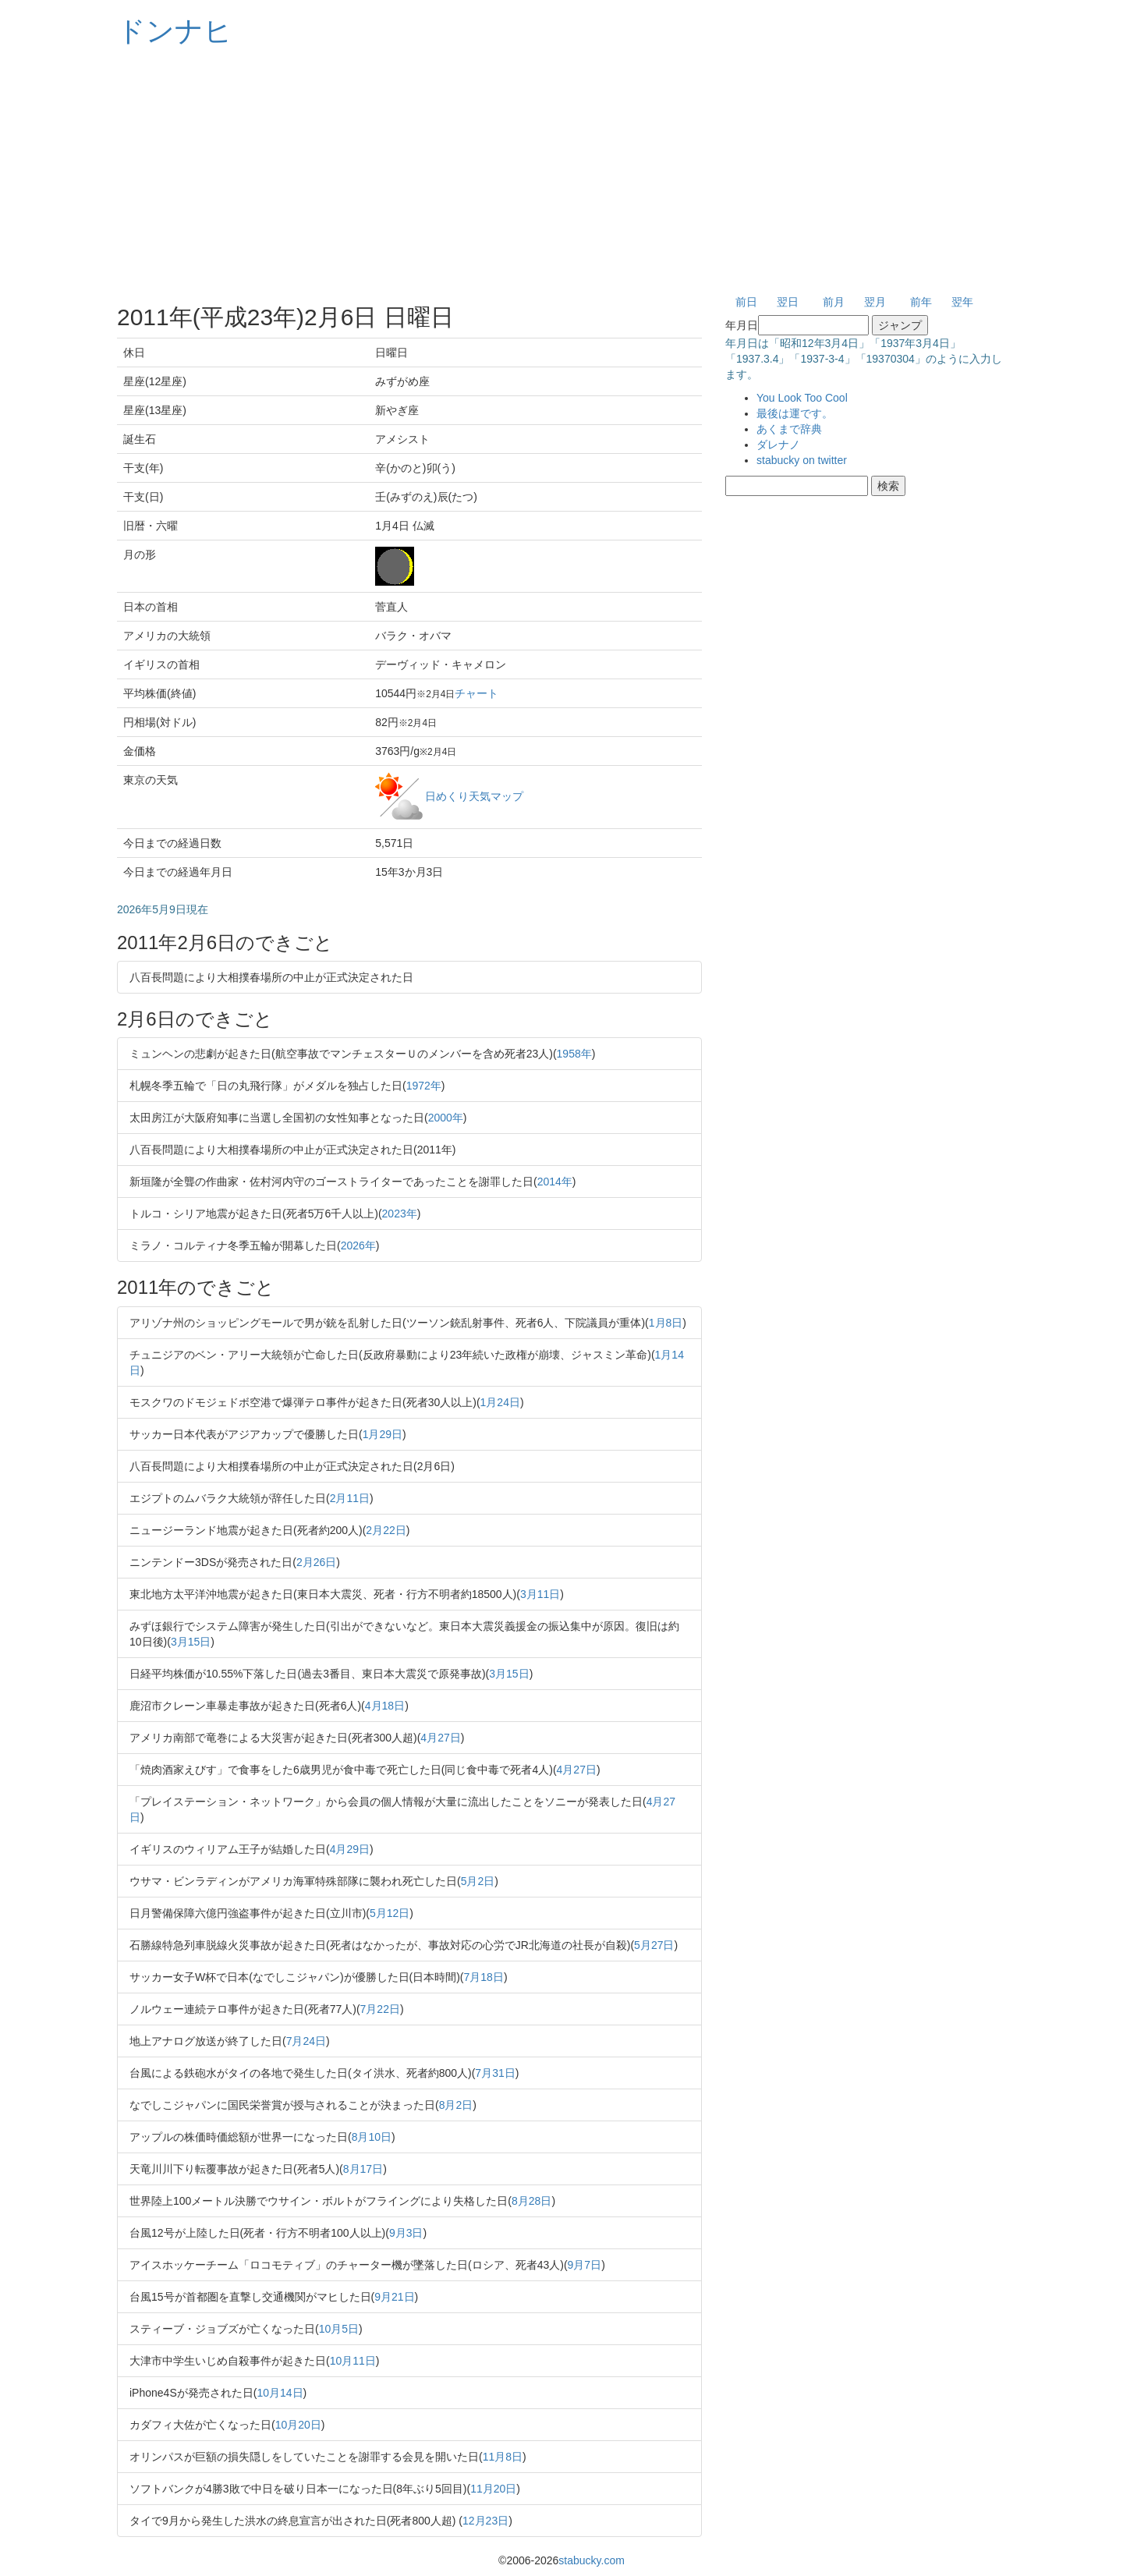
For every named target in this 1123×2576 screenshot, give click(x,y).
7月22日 (380, 2009)
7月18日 (484, 1977)
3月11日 (540, 1594)
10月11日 (353, 2361)
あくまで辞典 (789, 429)
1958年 (574, 1053)
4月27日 (440, 1737)
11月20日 (493, 2488)
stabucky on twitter (801, 460)
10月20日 (298, 2424)
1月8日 (666, 1322)
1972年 (423, 1085)
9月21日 (394, 2297)
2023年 (399, 1213)
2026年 (358, 1245)
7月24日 (306, 2041)
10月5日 (339, 2329)
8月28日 (531, 2201)
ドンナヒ (174, 31)
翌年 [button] (962, 302)
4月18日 (385, 1705)
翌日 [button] (788, 302)
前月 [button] (834, 302)
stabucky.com (591, 2560)
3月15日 (191, 1641)
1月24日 (500, 1402)
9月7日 (585, 2265)
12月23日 (485, 2520)
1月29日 (382, 1434)
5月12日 (389, 1913)
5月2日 (478, 1881)
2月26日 (316, 1562)
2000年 (445, 1117)
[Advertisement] (561, 171)
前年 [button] (921, 302)
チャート (476, 693)
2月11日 (350, 1498)
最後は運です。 (794, 413)
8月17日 (363, 2169)
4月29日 (350, 1849)
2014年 (554, 1181)
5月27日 (654, 1945)
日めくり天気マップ (474, 795)
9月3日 (406, 2233)
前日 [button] (746, 302)
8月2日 (456, 2105)
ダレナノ (778, 444)
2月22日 (386, 1530)
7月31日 (495, 2073)
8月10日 (371, 2137)
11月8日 (503, 2456)
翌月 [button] (875, 302)
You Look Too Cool (802, 398)
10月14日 (280, 2392)
